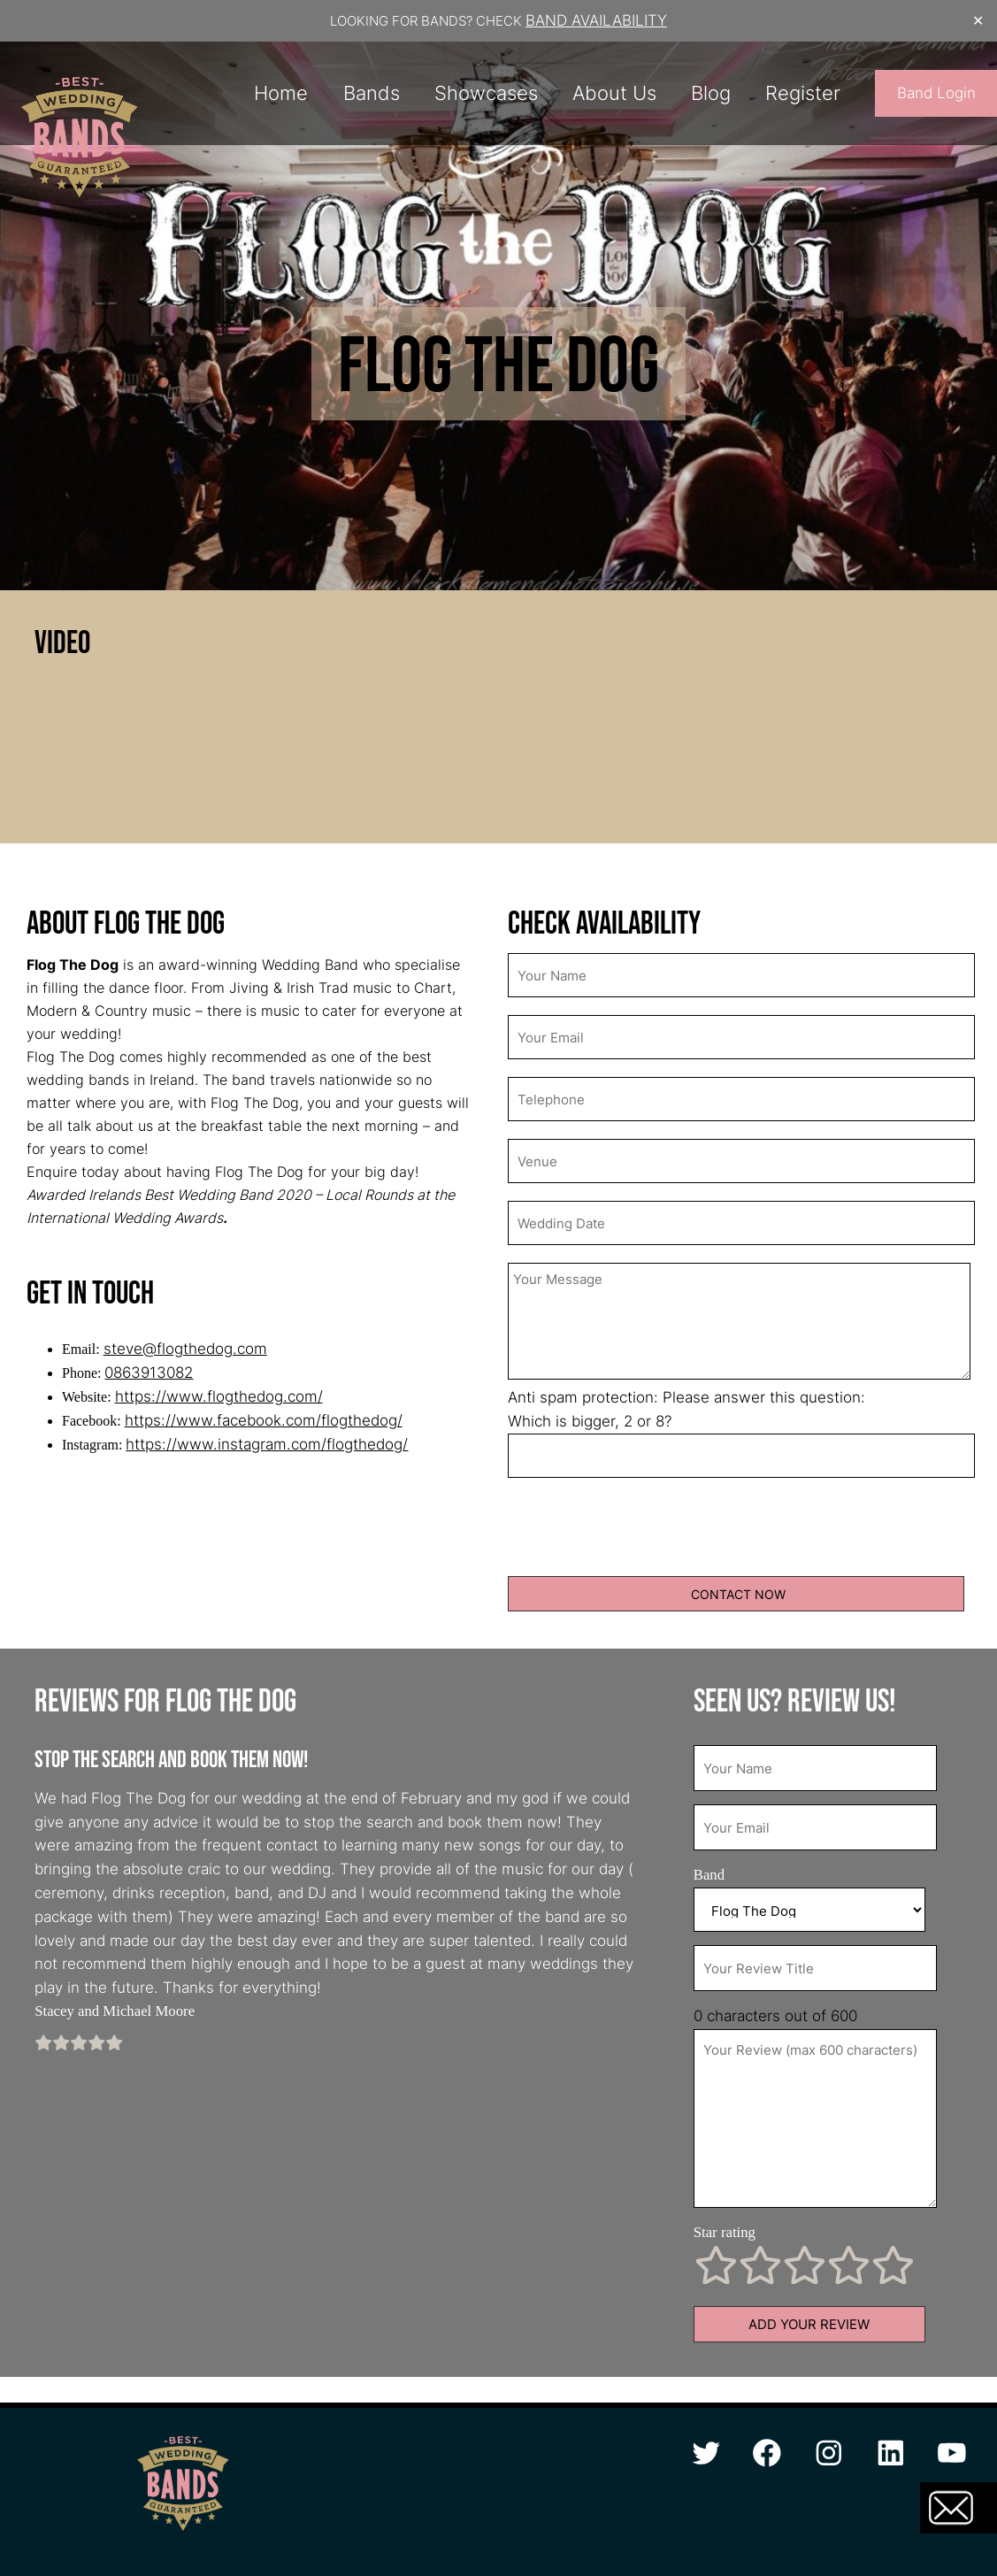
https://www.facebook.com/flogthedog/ (264, 1420)
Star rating (724, 2232)
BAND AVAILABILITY (596, 20)
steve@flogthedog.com (185, 1348)
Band (709, 1874)
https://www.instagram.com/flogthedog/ (267, 1444)
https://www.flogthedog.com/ (219, 1396)
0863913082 (148, 1372)
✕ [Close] (978, 20)
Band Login (936, 93)
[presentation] (642, 1530)
